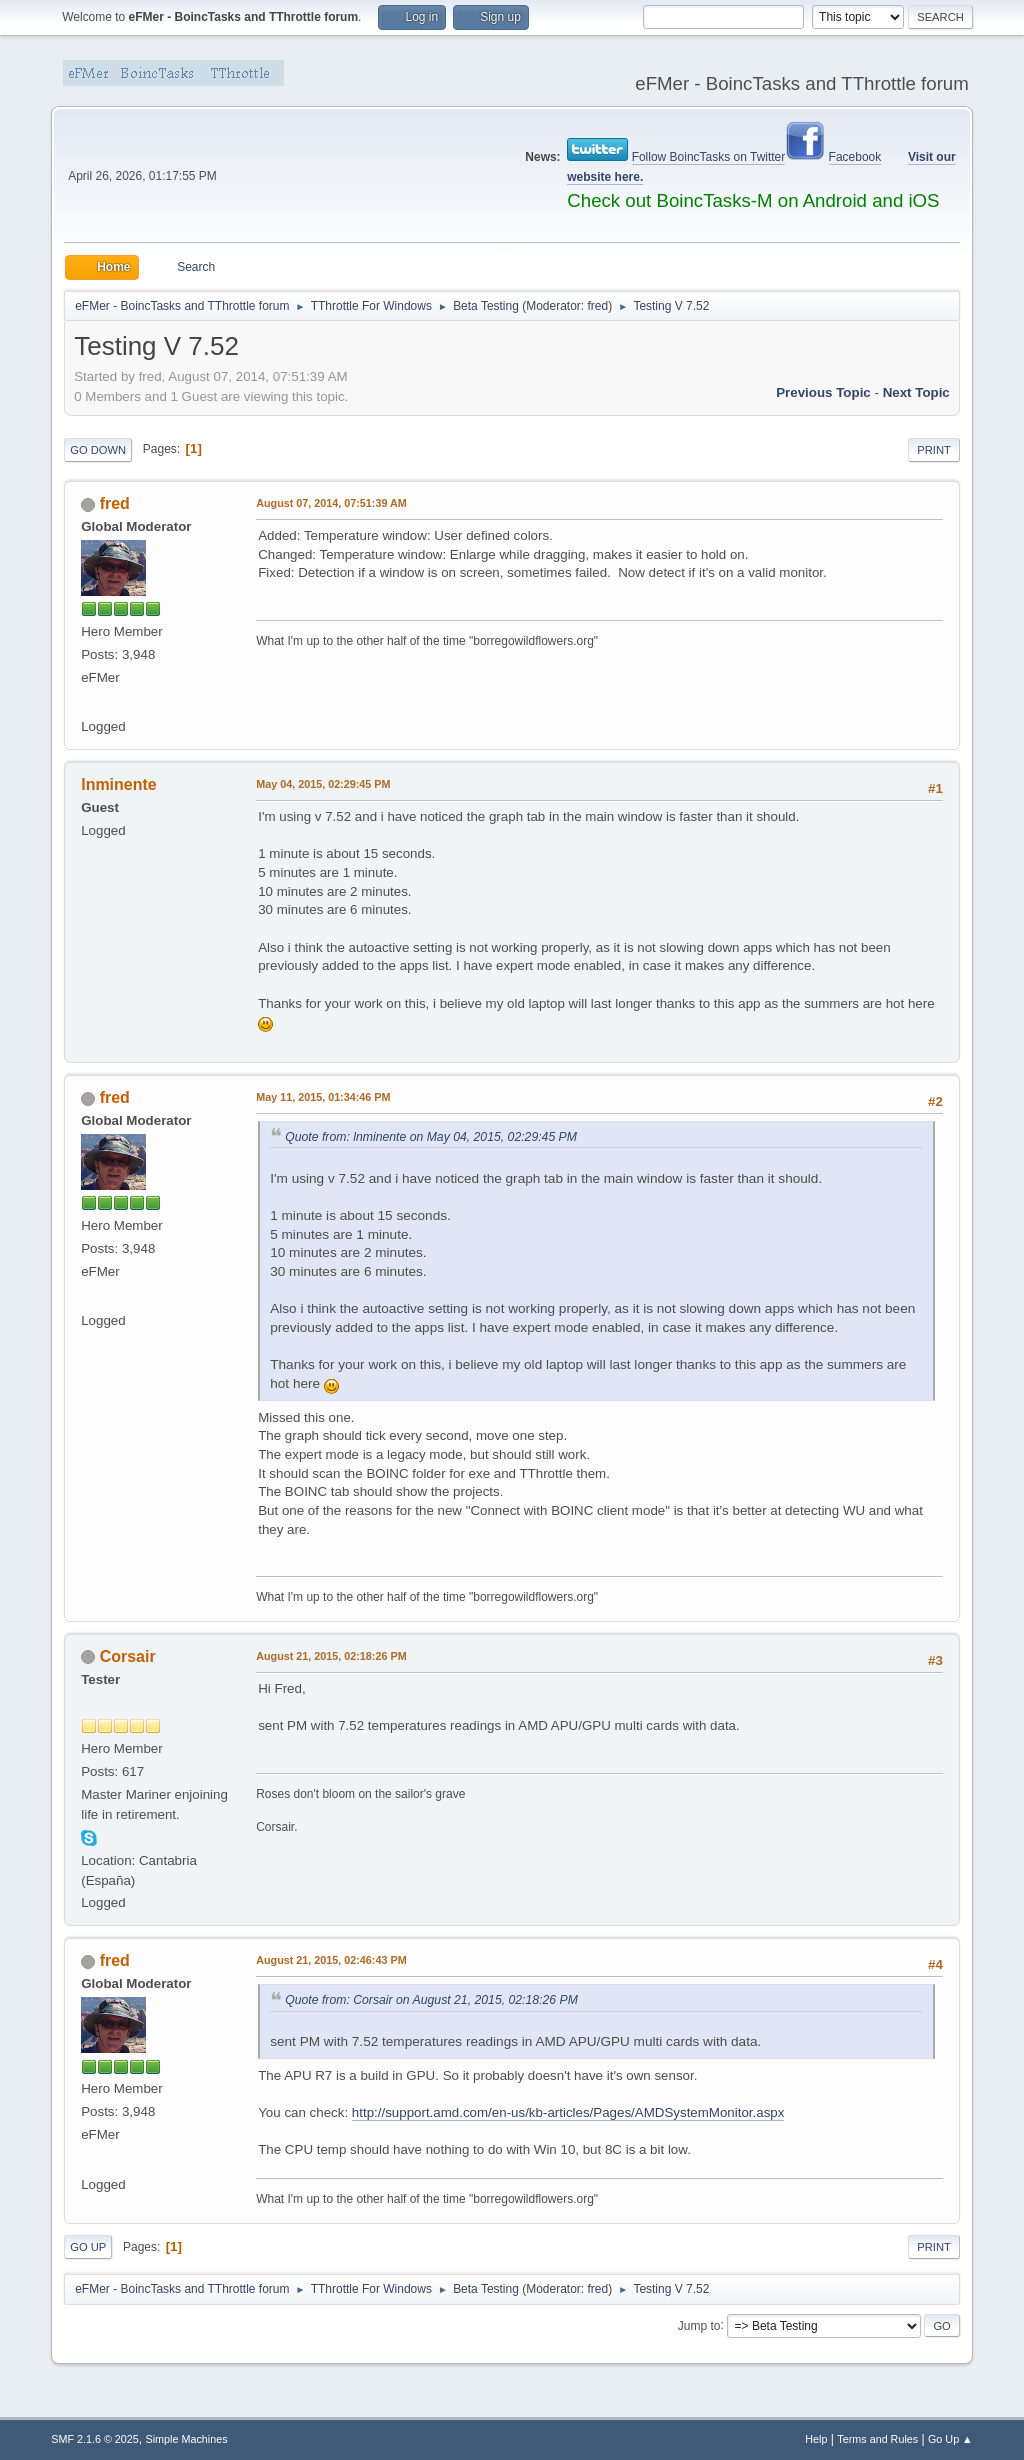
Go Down (98, 450)
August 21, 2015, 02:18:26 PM (331, 1656)
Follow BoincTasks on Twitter (709, 157)
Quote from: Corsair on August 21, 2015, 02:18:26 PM (431, 2000)
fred (598, 306)
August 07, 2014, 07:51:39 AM (331, 503)
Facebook (855, 157)
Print (934, 450)
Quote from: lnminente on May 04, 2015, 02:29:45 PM (431, 1137)
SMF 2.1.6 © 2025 (95, 2439)
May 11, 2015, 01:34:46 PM (323, 1097)
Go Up (88, 2247)
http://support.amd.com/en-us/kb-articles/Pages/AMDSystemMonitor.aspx (568, 2112)
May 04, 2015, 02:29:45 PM (323, 784)
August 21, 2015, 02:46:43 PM (331, 1960)
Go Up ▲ (950, 2439)
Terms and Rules (877, 2439)
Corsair (128, 1656)
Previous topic (823, 392)
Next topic (916, 392)
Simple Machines (187, 2439)
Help (816, 2439)
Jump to (699, 2325)
